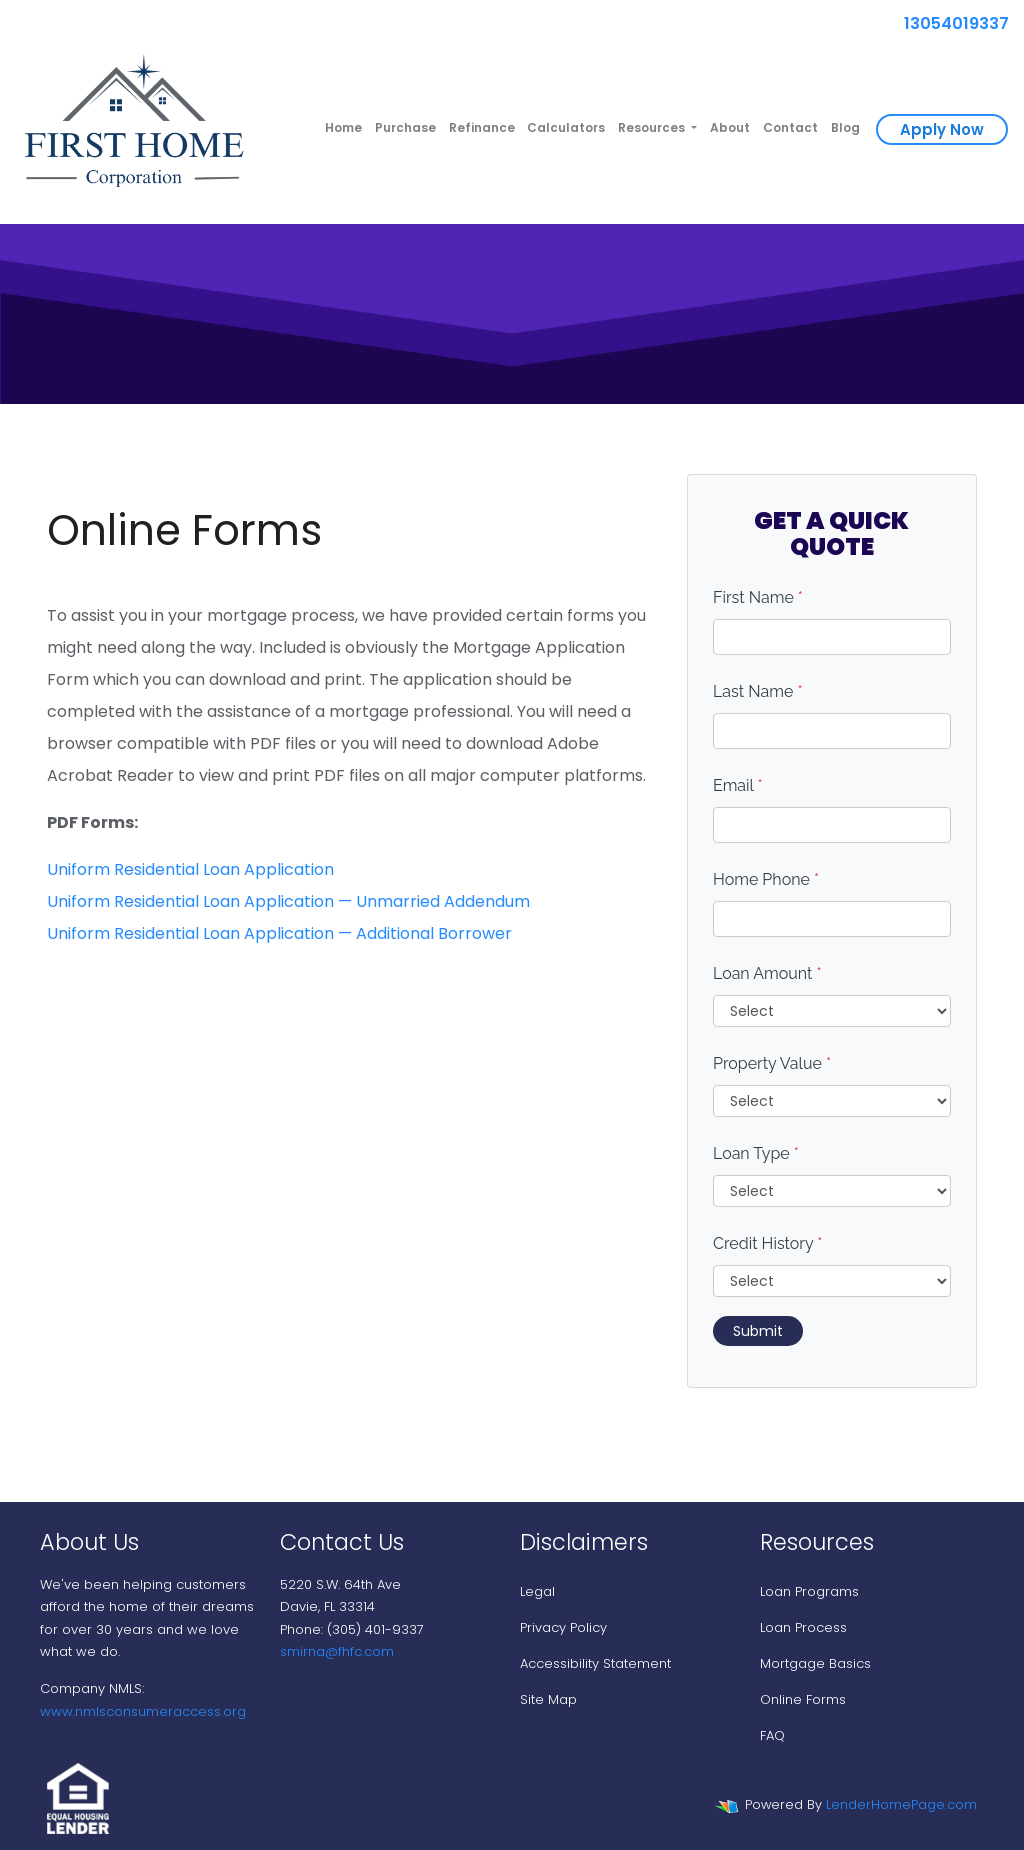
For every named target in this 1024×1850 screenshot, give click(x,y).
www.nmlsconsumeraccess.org (143, 1711)
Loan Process (803, 1627)
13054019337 (948, 23)
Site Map (548, 1699)
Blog (845, 127)
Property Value (772, 1063)
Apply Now (942, 129)
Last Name (758, 691)
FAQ (772, 1735)
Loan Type (756, 1153)
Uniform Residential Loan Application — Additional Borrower (279, 933)
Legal (537, 1591)
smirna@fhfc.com (337, 1651)
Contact (790, 127)
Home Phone (766, 879)
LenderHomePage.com (901, 1804)
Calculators (566, 127)
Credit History (767, 1243)
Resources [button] (653, 127)
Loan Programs (809, 1591)
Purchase (405, 127)
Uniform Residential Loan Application (190, 869)
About (730, 127)
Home (343, 127)
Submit (758, 1331)
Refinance (482, 127)
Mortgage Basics (815, 1663)
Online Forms (803, 1699)
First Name (758, 597)
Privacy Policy (563, 1627)
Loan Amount (767, 973)
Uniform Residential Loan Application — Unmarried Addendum (288, 901)
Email (738, 785)
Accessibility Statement (595, 1663)
